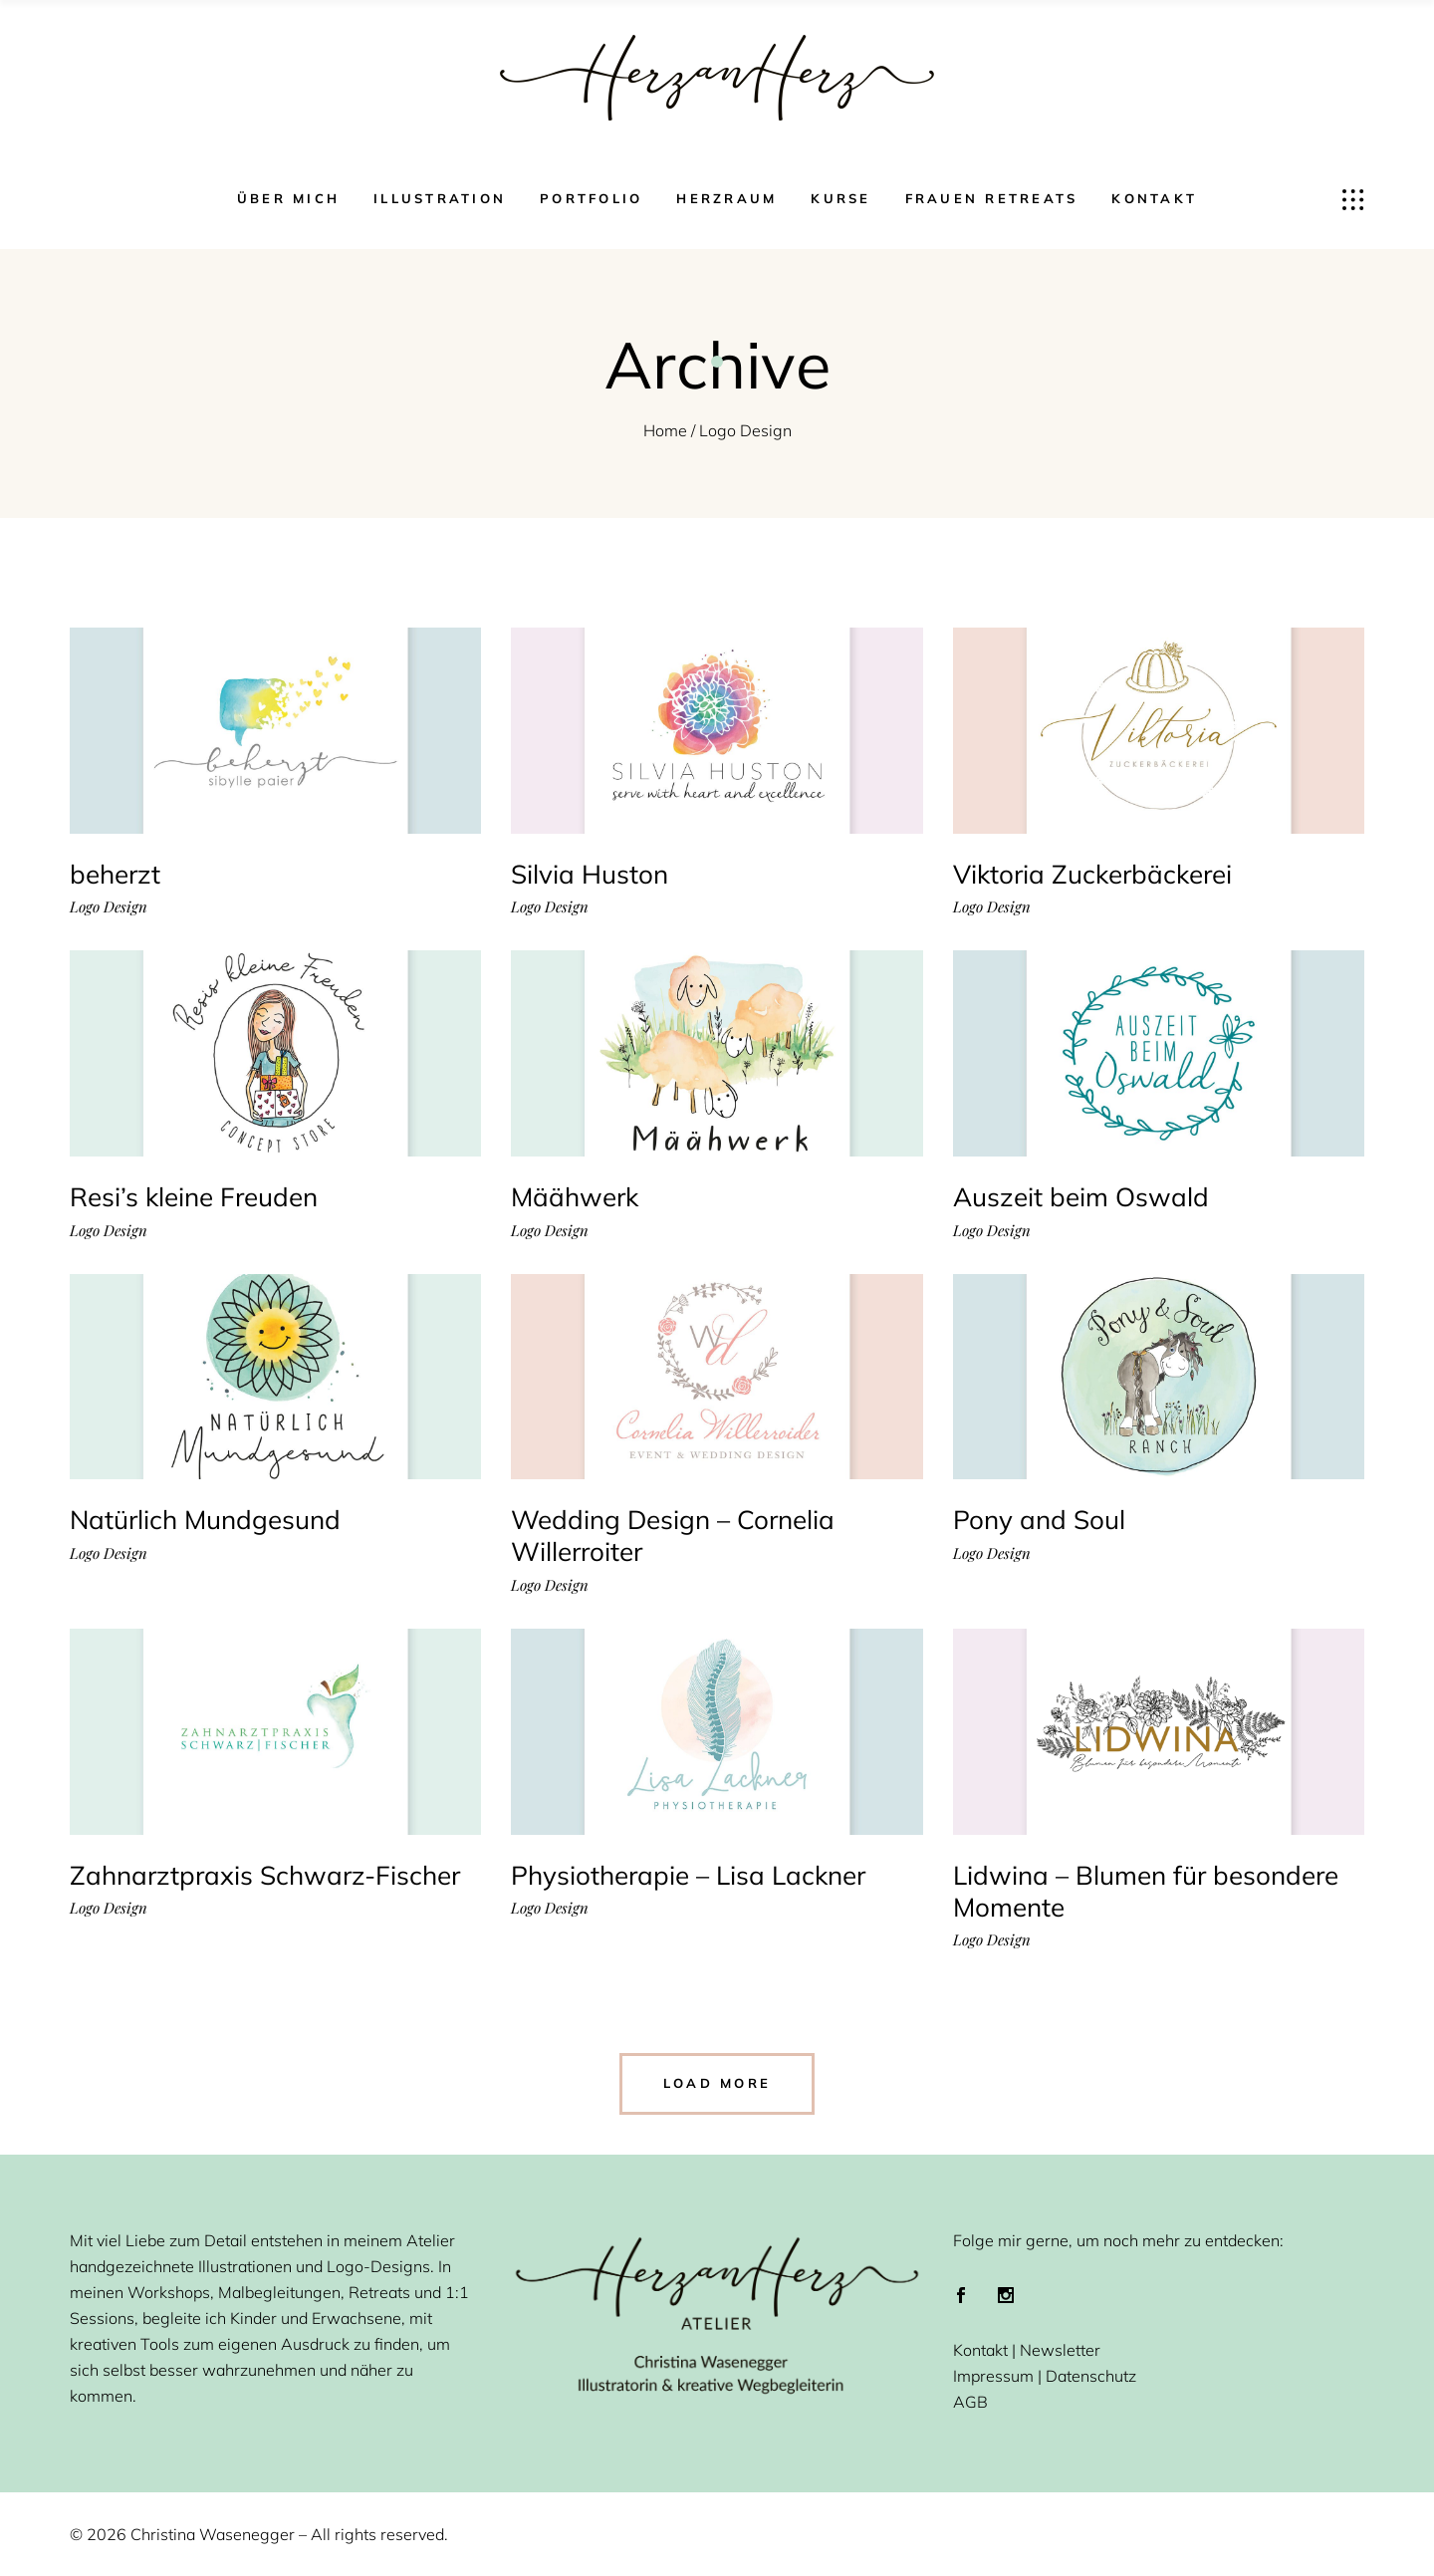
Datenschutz (1091, 2376)
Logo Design (108, 907)
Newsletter (1060, 2350)
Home (665, 430)
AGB (970, 2402)
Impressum (993, 2376)
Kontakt (980, 2350)
